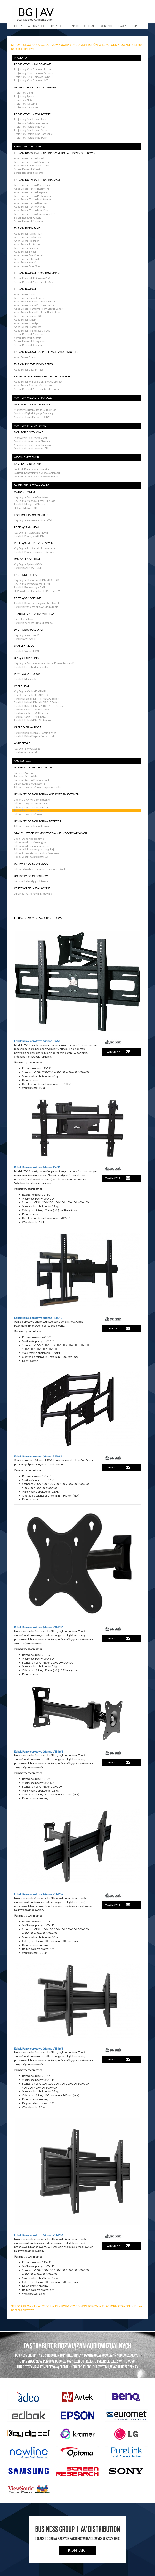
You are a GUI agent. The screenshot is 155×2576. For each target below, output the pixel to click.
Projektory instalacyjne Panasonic (33, 133)
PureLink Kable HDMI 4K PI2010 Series (36, 702)
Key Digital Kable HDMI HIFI (30, 691)
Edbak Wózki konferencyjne (30, 842)
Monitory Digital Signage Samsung (33, 413)
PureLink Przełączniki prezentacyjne (34, 552)
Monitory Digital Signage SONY (32, 417)
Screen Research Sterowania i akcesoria (36, 389)
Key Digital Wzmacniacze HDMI (32, 583)
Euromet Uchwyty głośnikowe (31, 881)
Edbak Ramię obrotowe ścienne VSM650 (38, 1627)
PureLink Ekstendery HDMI (29, 587)
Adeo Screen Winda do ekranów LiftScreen (38, 381)
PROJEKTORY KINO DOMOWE (32, 64)
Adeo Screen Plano (25, 294)
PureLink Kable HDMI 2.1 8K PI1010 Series (38, 706)
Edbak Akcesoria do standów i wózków (36, 853)
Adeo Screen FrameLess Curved (32, 330)
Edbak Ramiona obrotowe (29, 810)
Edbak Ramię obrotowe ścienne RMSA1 (38, 1317)
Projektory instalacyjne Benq (30, 119)
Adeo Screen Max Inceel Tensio (32, 165)
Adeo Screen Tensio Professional (32, 195)
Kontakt (107, 26)
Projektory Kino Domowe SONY (32, 76)
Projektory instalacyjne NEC (30, 126)
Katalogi (57, 26)
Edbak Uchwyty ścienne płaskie (32, 799)
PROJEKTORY (22, 57)
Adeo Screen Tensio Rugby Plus (32, 185)
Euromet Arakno (23, 772)
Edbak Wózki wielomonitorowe (32, 845)
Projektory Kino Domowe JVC (31, 80)
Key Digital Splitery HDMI (28, 564)
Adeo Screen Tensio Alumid (29, 206)
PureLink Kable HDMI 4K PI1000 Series (36, 698)
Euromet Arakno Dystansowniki (32, 780)
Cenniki (74, 26)
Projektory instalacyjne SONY (31, 137)
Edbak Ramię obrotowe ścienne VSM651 (38, 1751)
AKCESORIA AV (48, 44)
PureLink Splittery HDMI (28, 567)
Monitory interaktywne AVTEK (31, 448)
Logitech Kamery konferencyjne (32, 469)
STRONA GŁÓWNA (23, 44)
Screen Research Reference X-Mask (34, 278)
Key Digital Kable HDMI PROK (31, 695)
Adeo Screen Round (25, 357)
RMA (135, 26)
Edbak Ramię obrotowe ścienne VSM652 (38, 1894)
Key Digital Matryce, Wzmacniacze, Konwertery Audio (44, 663)
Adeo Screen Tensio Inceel (29, 158)
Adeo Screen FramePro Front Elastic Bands (38, 308)
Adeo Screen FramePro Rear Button (34, 305)
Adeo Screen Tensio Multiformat (32, 199)
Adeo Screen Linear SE (26, 248)
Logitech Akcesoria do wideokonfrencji (36, 476)
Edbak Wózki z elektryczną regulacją (34, 849)
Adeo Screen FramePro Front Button (35, 301)
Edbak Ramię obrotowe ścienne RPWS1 (38, 1456)
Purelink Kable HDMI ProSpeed (32, 709)
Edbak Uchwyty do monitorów (31, 826)
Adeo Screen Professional (28, 244)
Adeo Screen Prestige (26, 323)
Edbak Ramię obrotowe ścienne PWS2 (37, 1167)
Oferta (18, 26)
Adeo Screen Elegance (26, 240)
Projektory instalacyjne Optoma (32, 130)
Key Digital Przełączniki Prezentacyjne (35, 548)
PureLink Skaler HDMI (26, 651)
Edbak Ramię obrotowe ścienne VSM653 (38, 2048)
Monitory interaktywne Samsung (32, 444)
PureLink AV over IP (25, 638)
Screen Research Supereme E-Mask (34, 282)
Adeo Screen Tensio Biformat (30, 203)
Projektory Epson (24, 96)
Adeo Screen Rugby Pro (27, 237)
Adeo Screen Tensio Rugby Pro (31, 188)
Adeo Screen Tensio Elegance (30, 192)
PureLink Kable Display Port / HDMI (34, 736)
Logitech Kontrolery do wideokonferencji (37, 472)
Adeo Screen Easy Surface (28, 369)
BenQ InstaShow (23, 619)
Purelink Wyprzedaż (25, 752)
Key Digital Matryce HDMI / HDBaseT (35, 500)
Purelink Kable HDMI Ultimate (31, 713)
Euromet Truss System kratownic (33, 893)
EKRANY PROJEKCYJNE (27, 146)
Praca (122, 26)
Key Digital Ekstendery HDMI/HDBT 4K (36, 580)
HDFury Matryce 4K (25, 508)
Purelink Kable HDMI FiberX (30, 716)
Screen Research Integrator (29, 341)
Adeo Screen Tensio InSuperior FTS (34, 162)
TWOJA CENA (117, 1051)
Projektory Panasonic (26, 107)
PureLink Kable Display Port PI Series (35, 732)
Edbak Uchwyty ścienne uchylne (32, 806)
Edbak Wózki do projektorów (31, 856)
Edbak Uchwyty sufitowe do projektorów (37, 787)
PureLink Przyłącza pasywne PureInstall (36, 603)
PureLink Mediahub (25, 679)
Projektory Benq (23, 92)
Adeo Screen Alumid (25, 262)
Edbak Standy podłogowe (29, 838)
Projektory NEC (23, 99)
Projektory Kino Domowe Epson (32, 69)
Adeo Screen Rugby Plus (28, 233)
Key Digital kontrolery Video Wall (33, 520)
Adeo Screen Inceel (25, 251)
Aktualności (37, 26)
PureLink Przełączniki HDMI (29, 536)
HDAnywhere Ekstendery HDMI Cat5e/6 (37, 591)
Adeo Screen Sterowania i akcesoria (34, 385)
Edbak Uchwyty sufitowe (28, 814)
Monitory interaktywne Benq (30, 437)
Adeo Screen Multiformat (28, 255)
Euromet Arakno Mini (26, 776)
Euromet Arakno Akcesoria (29, 783)
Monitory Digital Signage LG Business (35, 409)
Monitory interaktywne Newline (32, 441)
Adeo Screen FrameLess (27, 326)
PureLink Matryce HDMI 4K (29, 504)
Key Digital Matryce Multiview (31, 497)
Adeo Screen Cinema (26, 319)
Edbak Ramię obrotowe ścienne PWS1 (37, 1041)
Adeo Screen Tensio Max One (31, 210)
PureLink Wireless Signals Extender (33, 622)
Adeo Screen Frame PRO (28, 315)
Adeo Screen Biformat (26, 259)
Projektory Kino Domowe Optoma (33, 73)
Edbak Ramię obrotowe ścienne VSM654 (38, 2235)
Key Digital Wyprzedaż (27, 748)
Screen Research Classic (27, 169)
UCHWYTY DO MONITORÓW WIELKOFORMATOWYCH (96, 44)
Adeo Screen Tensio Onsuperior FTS (34, 214)
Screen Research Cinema (28, 345)
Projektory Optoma (25, 103)
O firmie (89, 26)
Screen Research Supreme (28, 172)
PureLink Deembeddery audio (31, 667)
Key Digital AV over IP (26, 635)
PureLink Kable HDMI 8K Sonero (32, 720)
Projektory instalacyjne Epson (31, 123)
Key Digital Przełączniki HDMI (31, 532)
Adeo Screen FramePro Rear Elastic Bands (38, 312)
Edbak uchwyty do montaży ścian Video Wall (39, 869)
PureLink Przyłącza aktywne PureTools (36, 606)
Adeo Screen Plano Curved (29, 298)
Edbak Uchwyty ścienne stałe (30, 803)
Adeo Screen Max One (27, 266)
